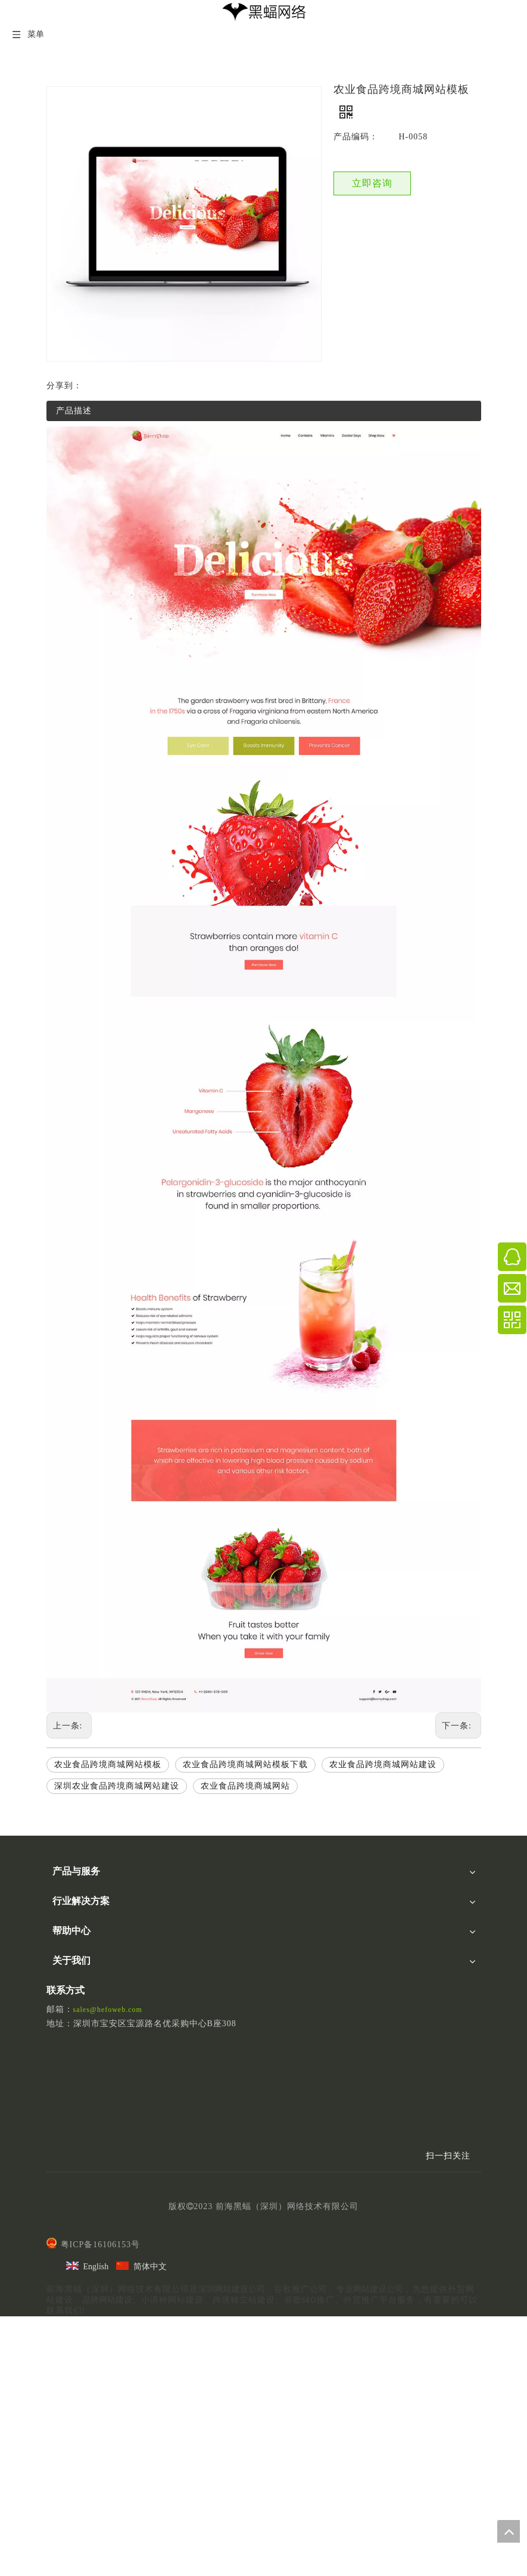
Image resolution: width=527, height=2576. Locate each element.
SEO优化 (68, 1904)
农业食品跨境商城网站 (245, 1785)
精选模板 (69, 2220)
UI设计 (65, 1932)
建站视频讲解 (77, 2091)
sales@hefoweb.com (107, 2264)
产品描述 (74, 410)
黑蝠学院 (69, 2077)
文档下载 (69, 2105)
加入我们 (69, 2192)
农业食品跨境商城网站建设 (382, 1764)
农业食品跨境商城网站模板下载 (245, 1764)
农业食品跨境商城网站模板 (107, 1764)
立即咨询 (372, 183)
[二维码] (439, 2363)
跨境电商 (69, 2019)
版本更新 (69, 2133)
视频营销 (69, 1946)
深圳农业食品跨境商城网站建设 (116, 1785)
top (508, 2531)
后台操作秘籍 (77, 2120)
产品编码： (355, 136)
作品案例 (69, 2206)
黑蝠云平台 (73, 1890)
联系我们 (69, 2177)
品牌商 (64, 2033)
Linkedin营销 (75, 1918)
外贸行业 (69, 2005)
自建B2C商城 (76, 1990)
